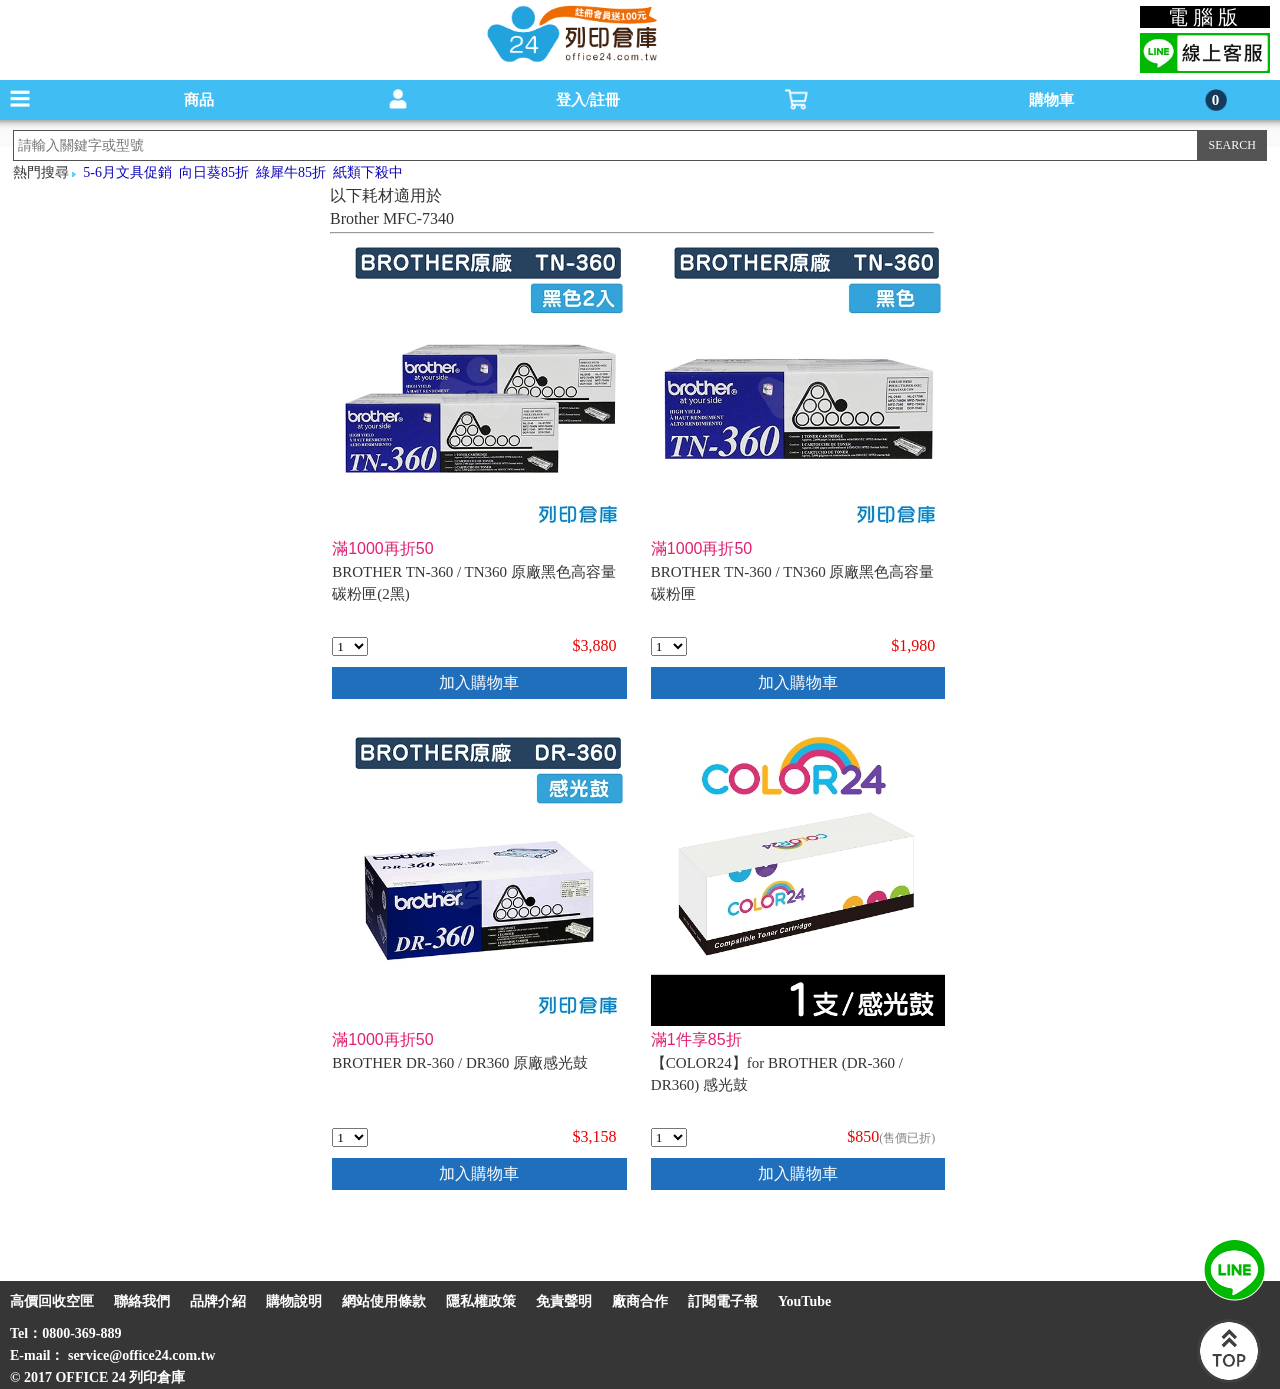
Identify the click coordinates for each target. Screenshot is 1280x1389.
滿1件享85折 (696, 1039)
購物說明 (294, 1301)
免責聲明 (564, 1301)
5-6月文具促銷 (127, 172)
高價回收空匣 (52, 1301)
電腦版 (1205, 17)
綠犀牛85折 (291, 172)
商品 (199, 100)
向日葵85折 (214, 172)
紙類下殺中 (368, 172)
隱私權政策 (481, 1301)
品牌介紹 (218, 1301)
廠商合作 (640, 1301)
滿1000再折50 (382, 548)
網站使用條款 (384, 1301)
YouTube (804, 1301)
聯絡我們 (142, 1301)
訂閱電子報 (723, 1301)
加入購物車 (479, 682)
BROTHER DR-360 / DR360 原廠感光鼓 (460, 1063)
